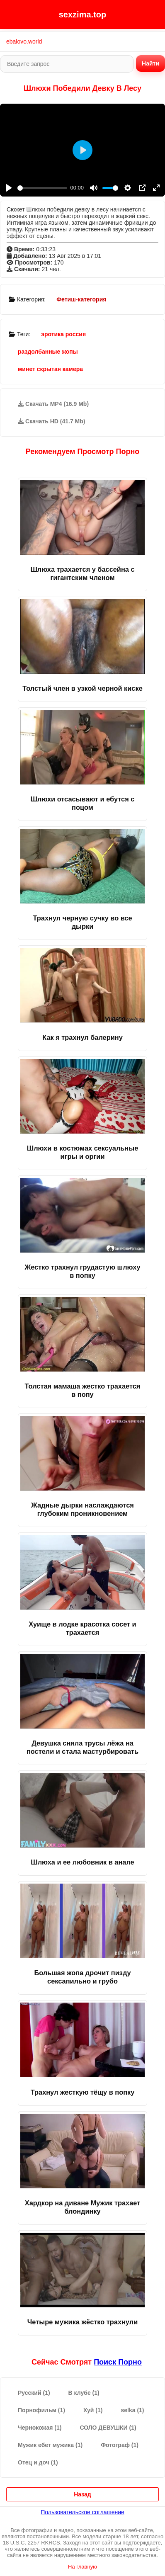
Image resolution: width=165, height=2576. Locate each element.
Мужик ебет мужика (50, 2445)
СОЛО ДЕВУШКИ (108, 2427)
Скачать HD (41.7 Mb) (51, 421)
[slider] (42, 188)
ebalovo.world (24, 41)
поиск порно (118, 2362)
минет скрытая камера (50, 369)
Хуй (93, 2410)
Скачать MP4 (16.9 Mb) (53, 404)
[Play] (8, 187)
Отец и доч (38, 2462)
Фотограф (119, 2445)
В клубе (83, 2392)
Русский (34, 2392)
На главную (82, 2567)
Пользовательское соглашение (82, 2512)
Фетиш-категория (81, 299)
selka (132, 2410)
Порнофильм (41, 2410)
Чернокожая (39, 2427)
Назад (82, 2494)
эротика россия (63, 334)
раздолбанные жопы (48, 351)
